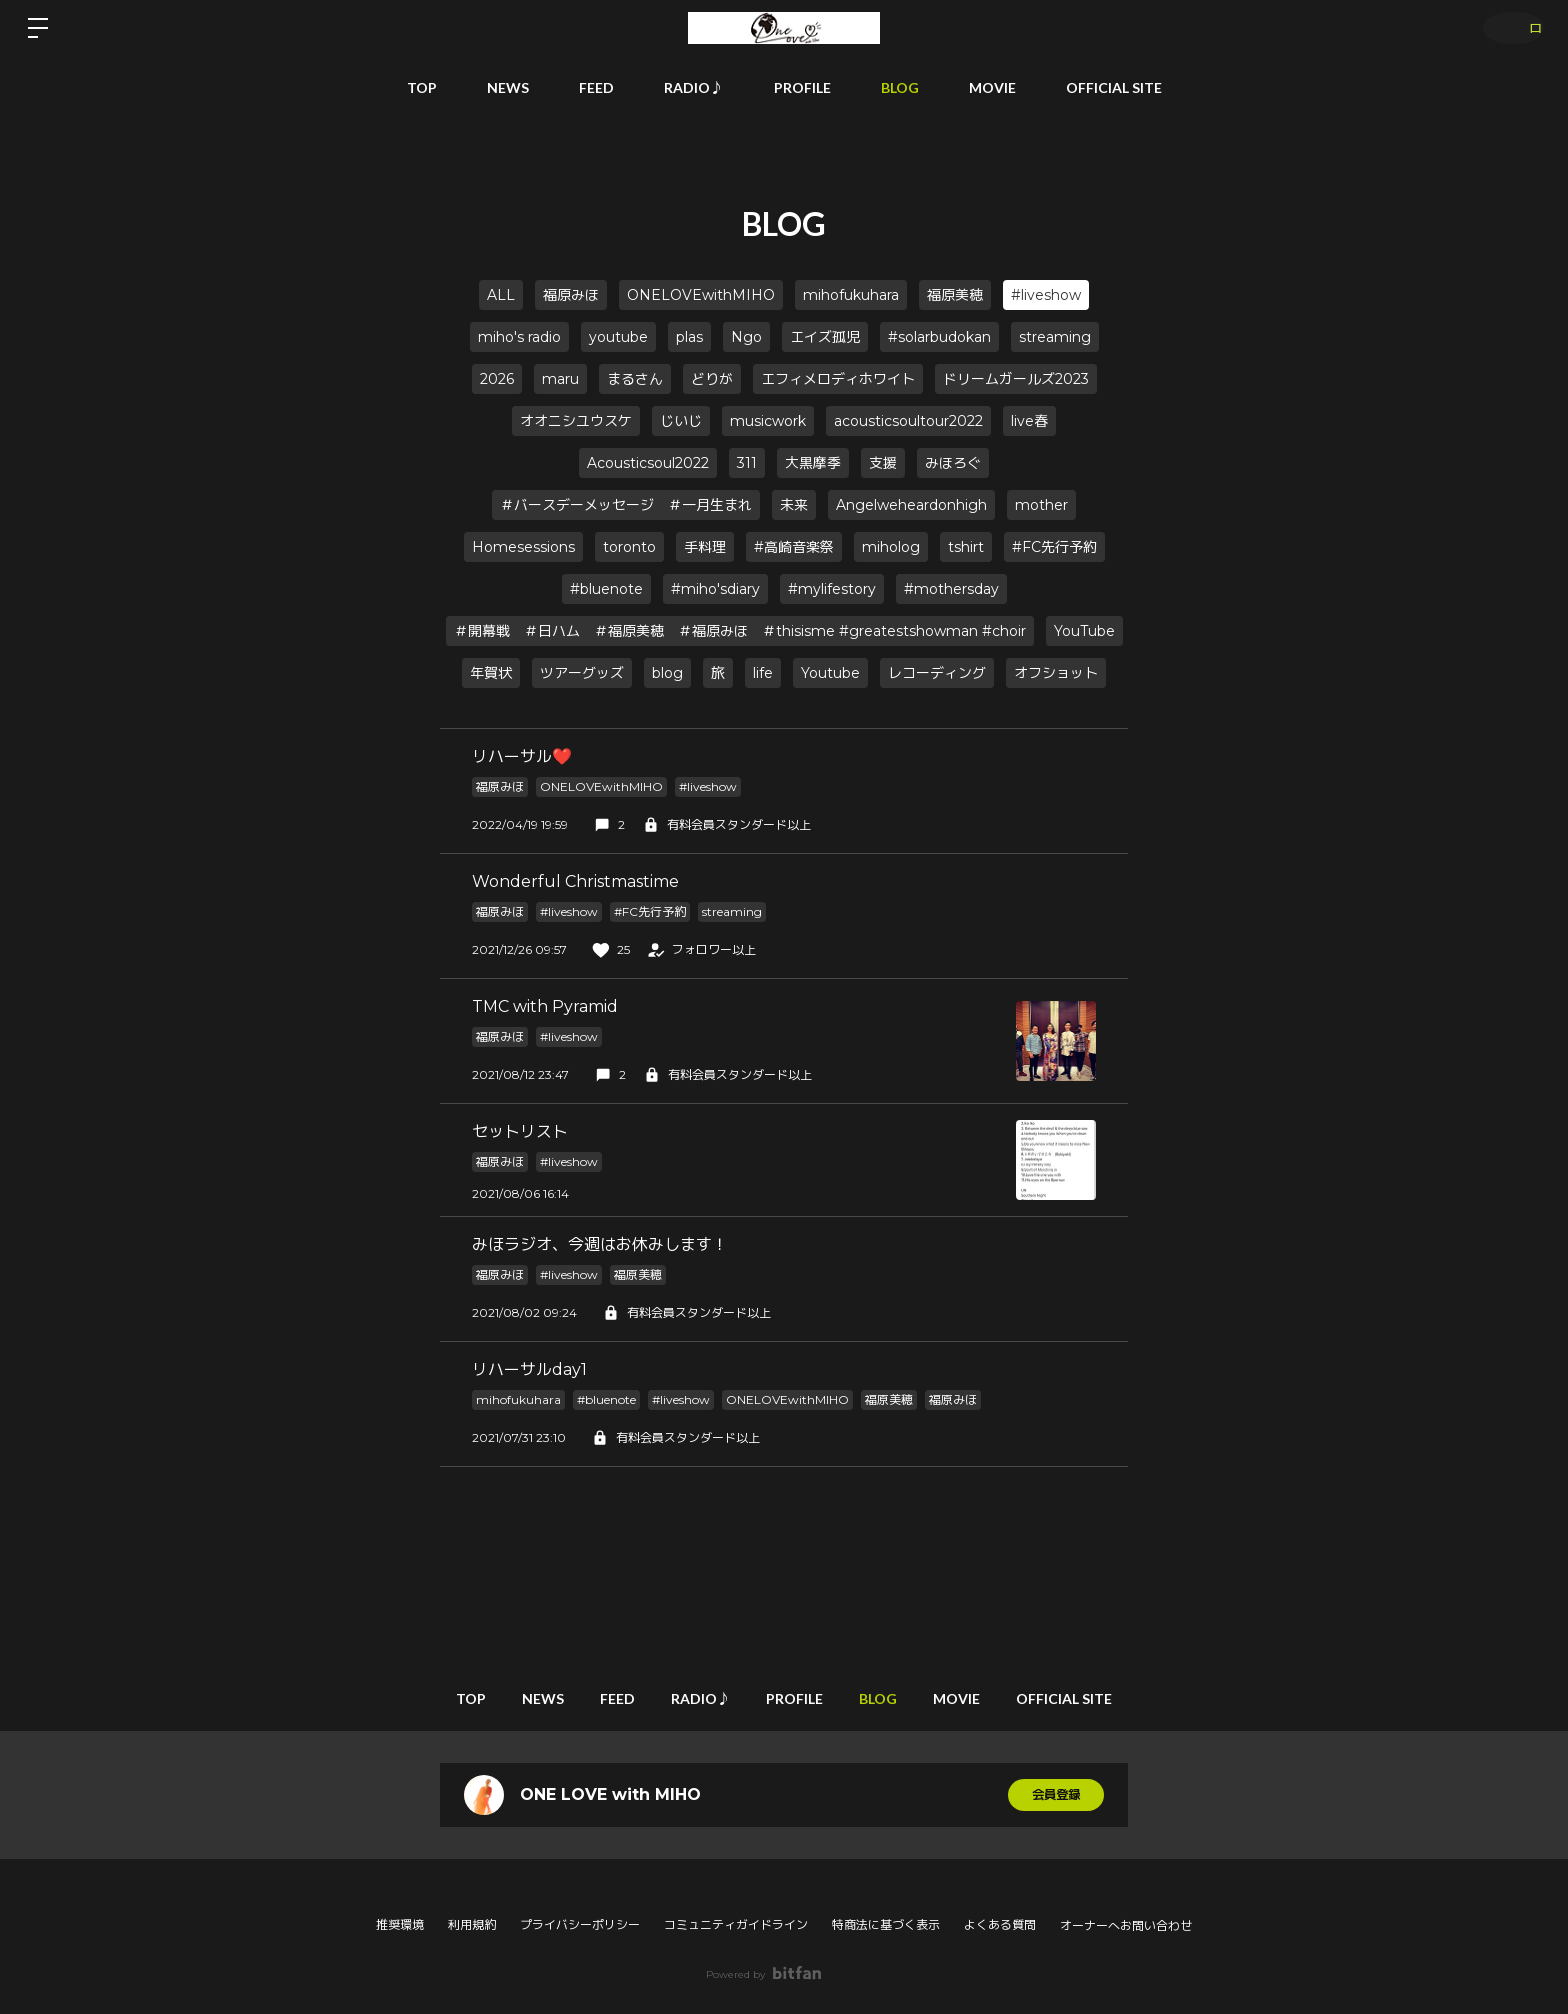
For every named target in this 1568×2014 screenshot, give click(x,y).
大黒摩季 (813, 463)
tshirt (966, 547)
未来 (794, 505)
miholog (891, 547)
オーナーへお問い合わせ (1126, 1926)
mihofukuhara (851, 295)
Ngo (746, 337)
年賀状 (491, 673)
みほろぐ (953, 463)
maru (560, 379)
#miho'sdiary (715, 589)
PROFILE (802, 87)
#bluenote (606, 589)
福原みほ (571, 295)
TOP (422, 87)
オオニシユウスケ (576, 421)
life (763, 673)
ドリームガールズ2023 (1016, 379)
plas (689, 337)
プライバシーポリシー (580, 1924)
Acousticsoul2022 (648, 463)
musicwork (768, 421)
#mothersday (951, 589)
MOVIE (992, 87)
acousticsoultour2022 (908, 421)
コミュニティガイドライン (736, 1924)
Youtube (830, 673)
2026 (497, 379)
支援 (883, 463)
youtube (618, 337)
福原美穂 (955, 295)
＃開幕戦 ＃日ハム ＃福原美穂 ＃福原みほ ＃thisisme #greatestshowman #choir (740, 631)
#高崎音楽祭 (794, 547)
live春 (1029, 421)
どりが (712, 379)
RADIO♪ (694, 87)
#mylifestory (832, 589)
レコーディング (937, 673)
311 (747, 463)
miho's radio (519, 337)
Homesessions (523, 547)
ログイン (1508, 27)
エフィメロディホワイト (838, 379)
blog (667, 673)
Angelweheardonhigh (911, 505)
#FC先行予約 (1054, 547)
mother (1041, 505)
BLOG (900, 87)
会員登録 (1056, 1795)
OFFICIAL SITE (1114, 87)
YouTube (1084, 631)
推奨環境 (400, 1924)
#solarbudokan (939, 337)
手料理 (705, 547)
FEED (596, 87)
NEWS (508, 87)
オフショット (1056, 673)
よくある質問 (1000, 1924)
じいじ (681, 421)
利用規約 (472, 1924)
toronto (629, 547)
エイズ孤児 (825, 337)
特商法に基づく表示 (886, 1924)
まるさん (635, 379)
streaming (1055, 337)
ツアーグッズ (582, 673)
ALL (501, 295)
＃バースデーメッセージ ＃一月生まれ (626, 505)
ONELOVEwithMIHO (701, 295)
